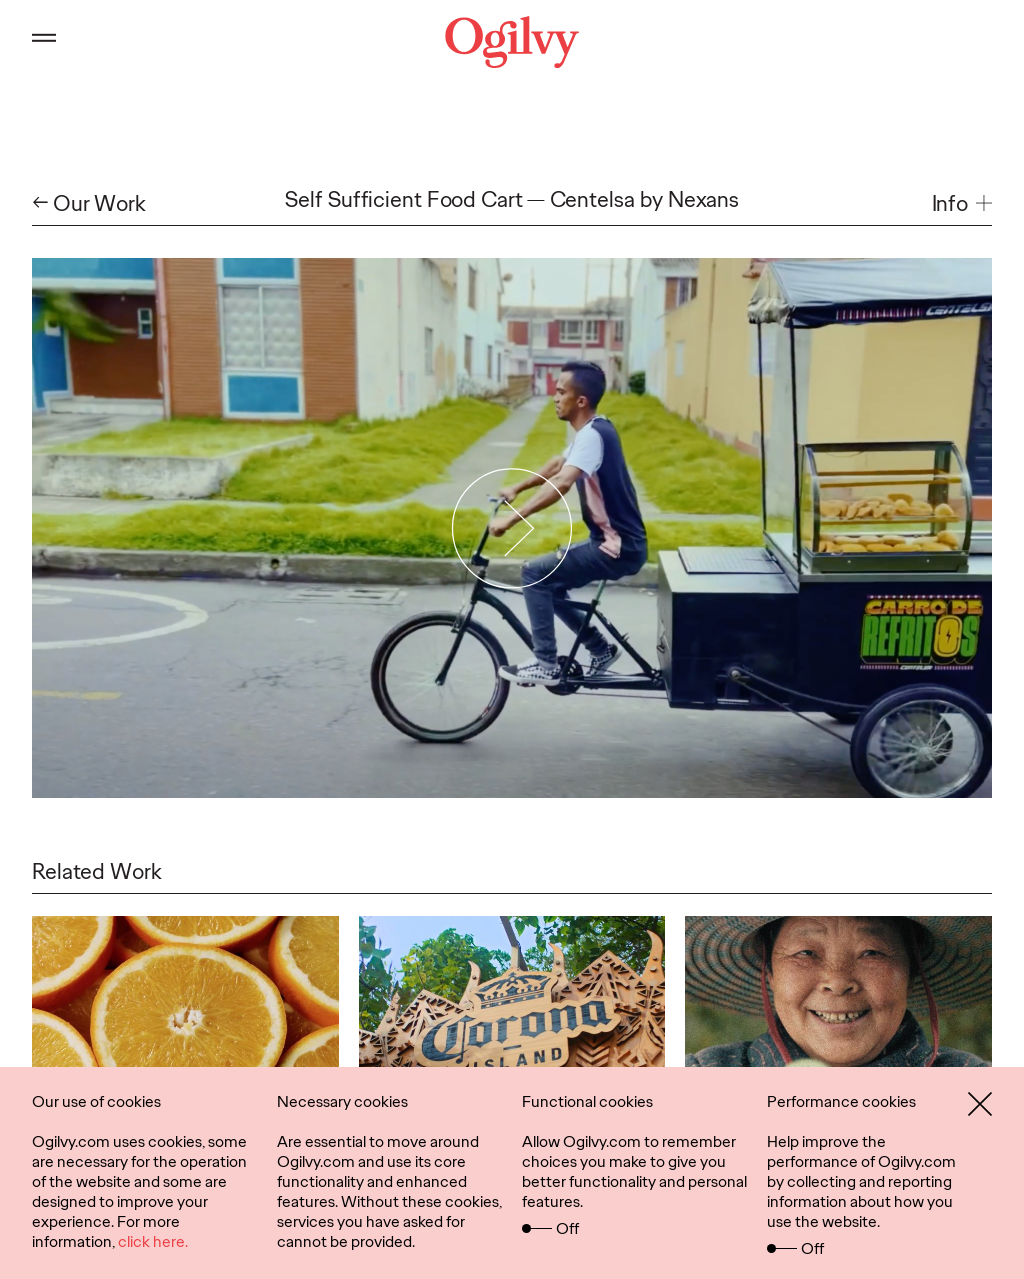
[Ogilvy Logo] (512, 42)
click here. (153, 1241)
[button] (962, 204)
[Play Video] (512, 528)
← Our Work (89, 204)
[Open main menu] (44, 42)
